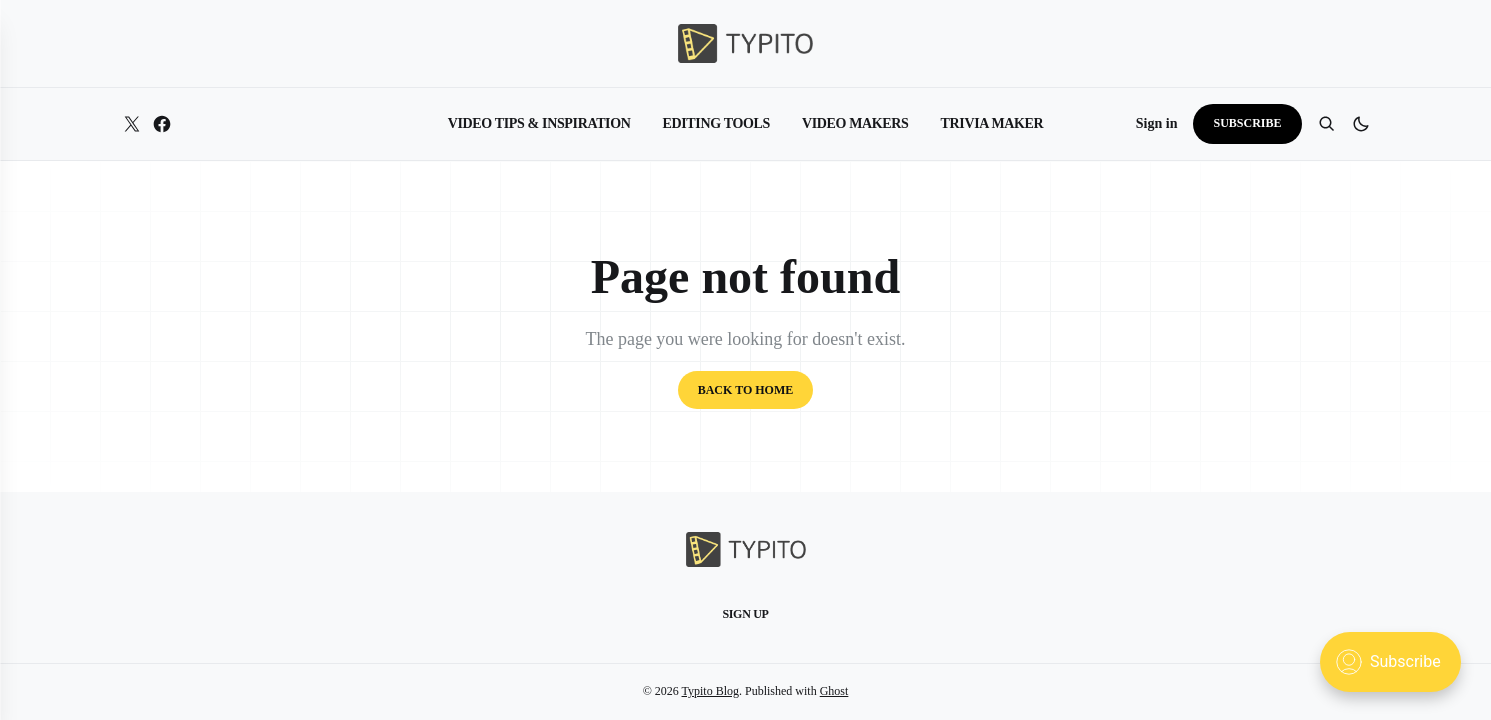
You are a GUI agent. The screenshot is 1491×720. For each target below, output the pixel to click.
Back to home (746, 390)
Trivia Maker (992, 123)
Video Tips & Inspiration (539, 123)
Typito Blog (711, 691)
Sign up (745, 614)
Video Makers (855, 123)
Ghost (834, 691)
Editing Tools (716, 123)
